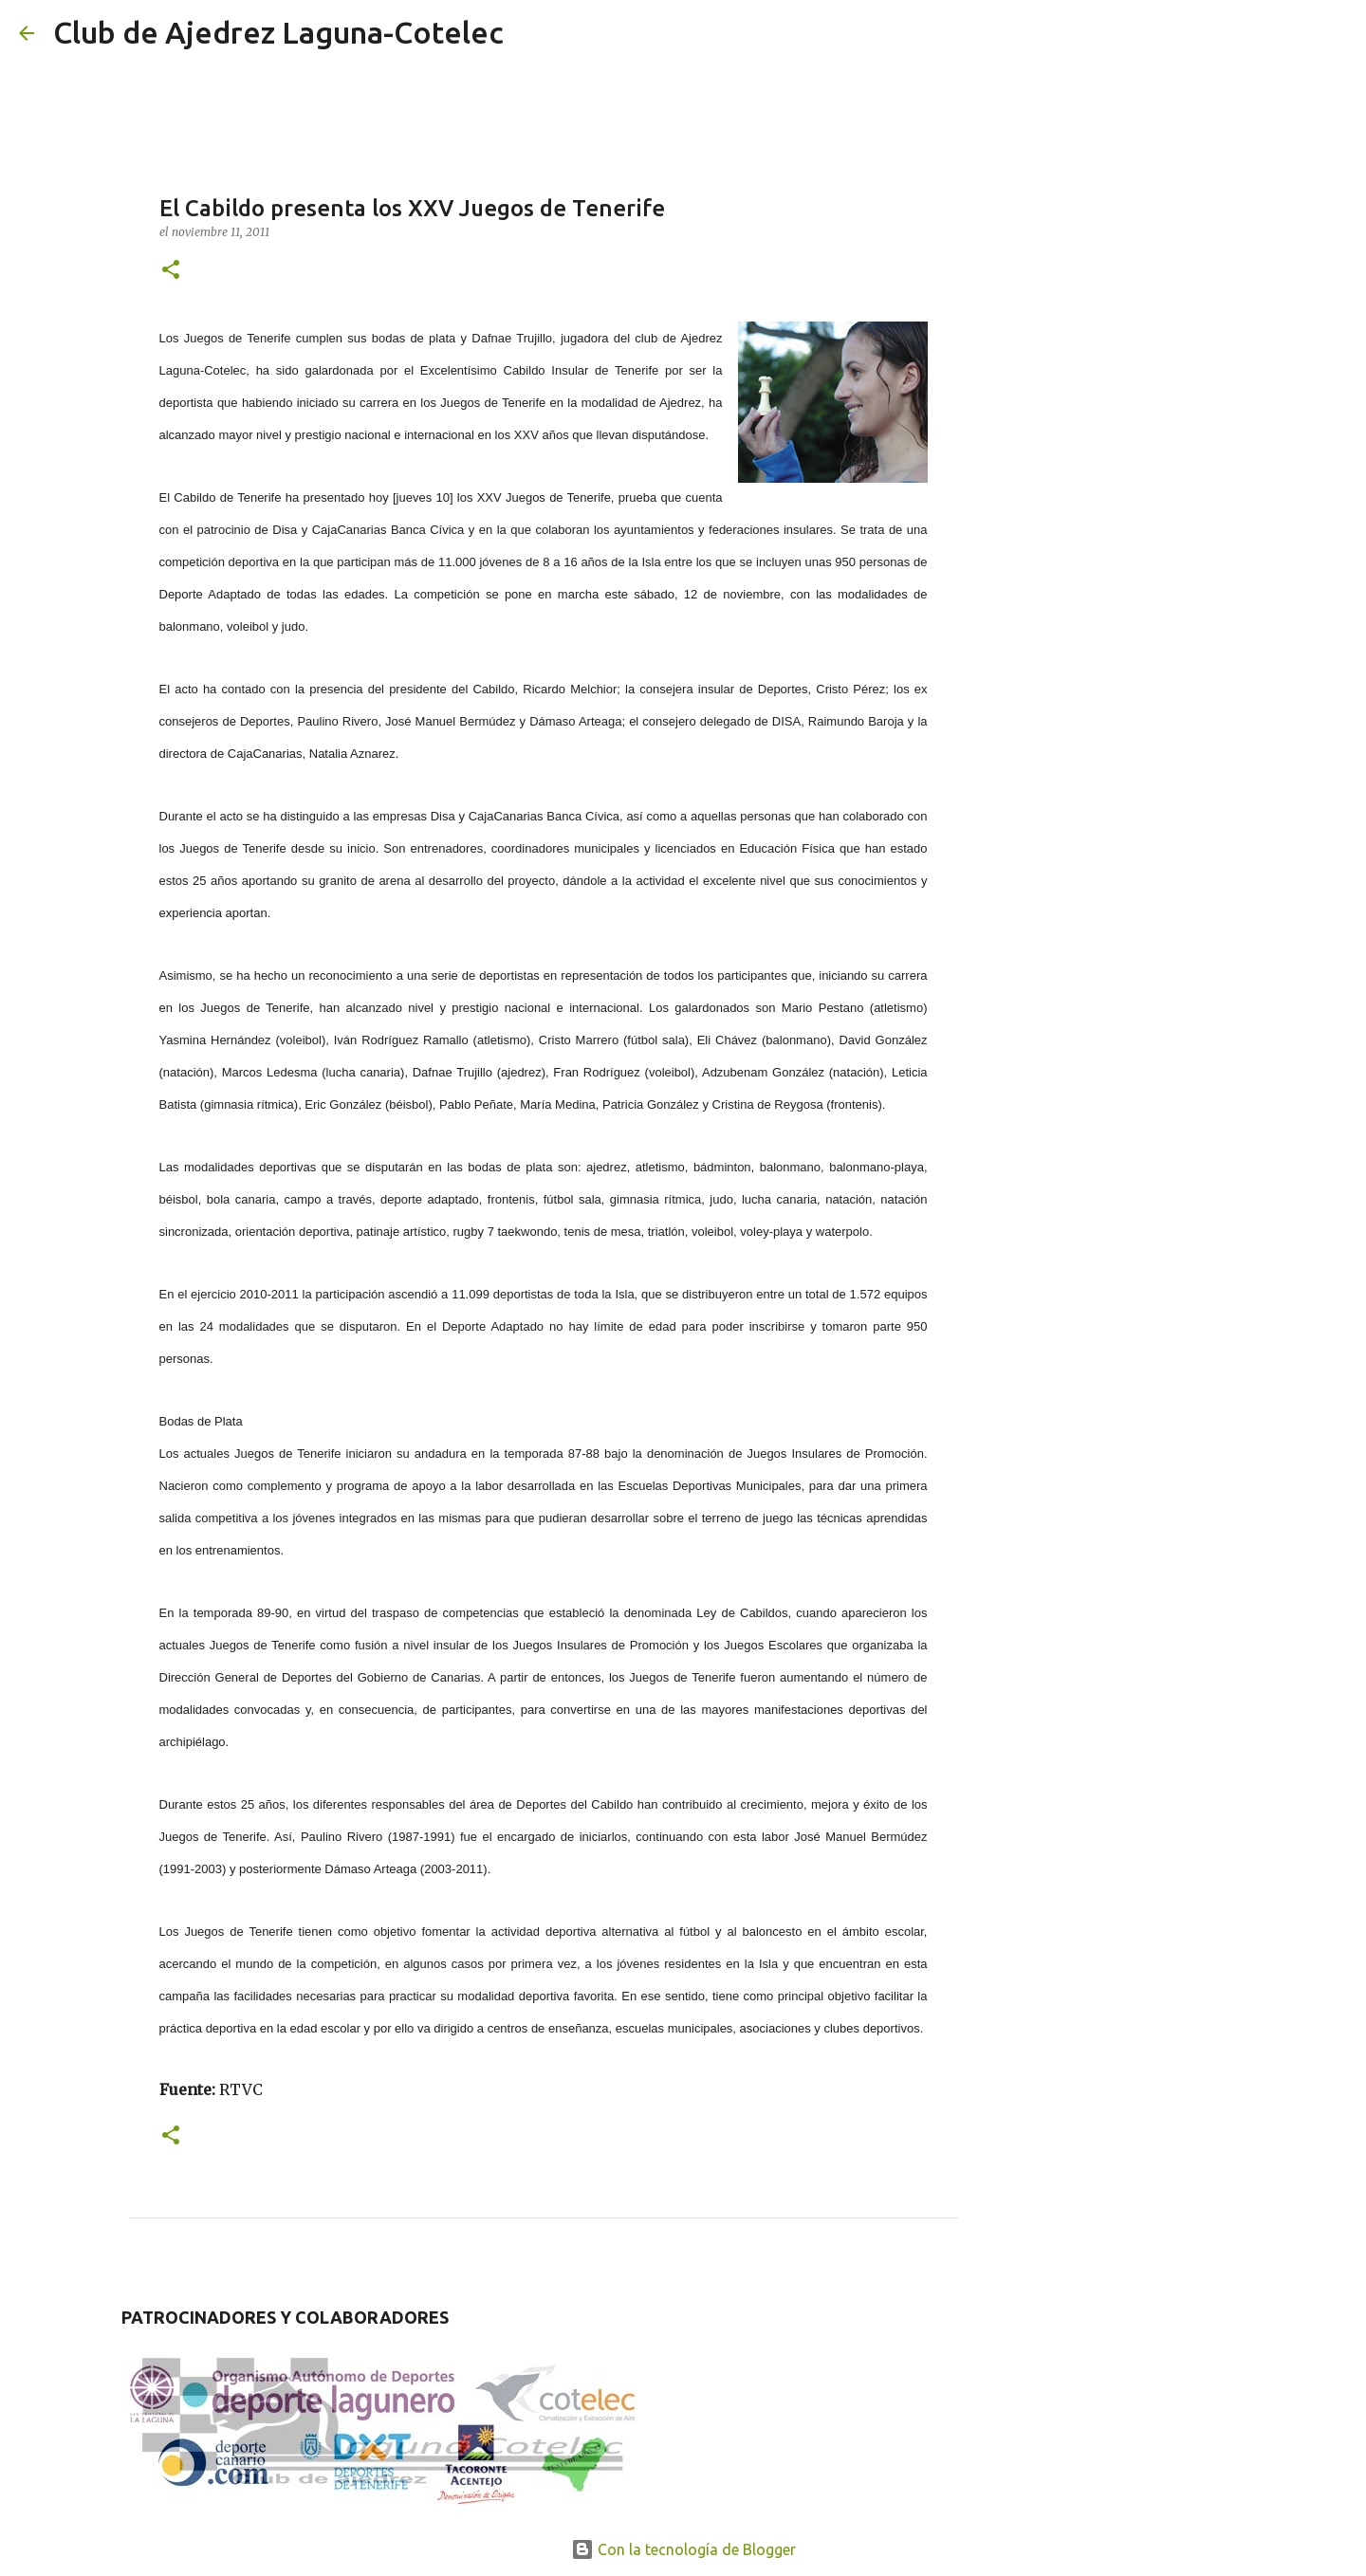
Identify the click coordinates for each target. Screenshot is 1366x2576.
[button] (170, 271)
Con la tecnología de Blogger (683, 2549)
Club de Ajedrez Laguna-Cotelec (278, 32)
